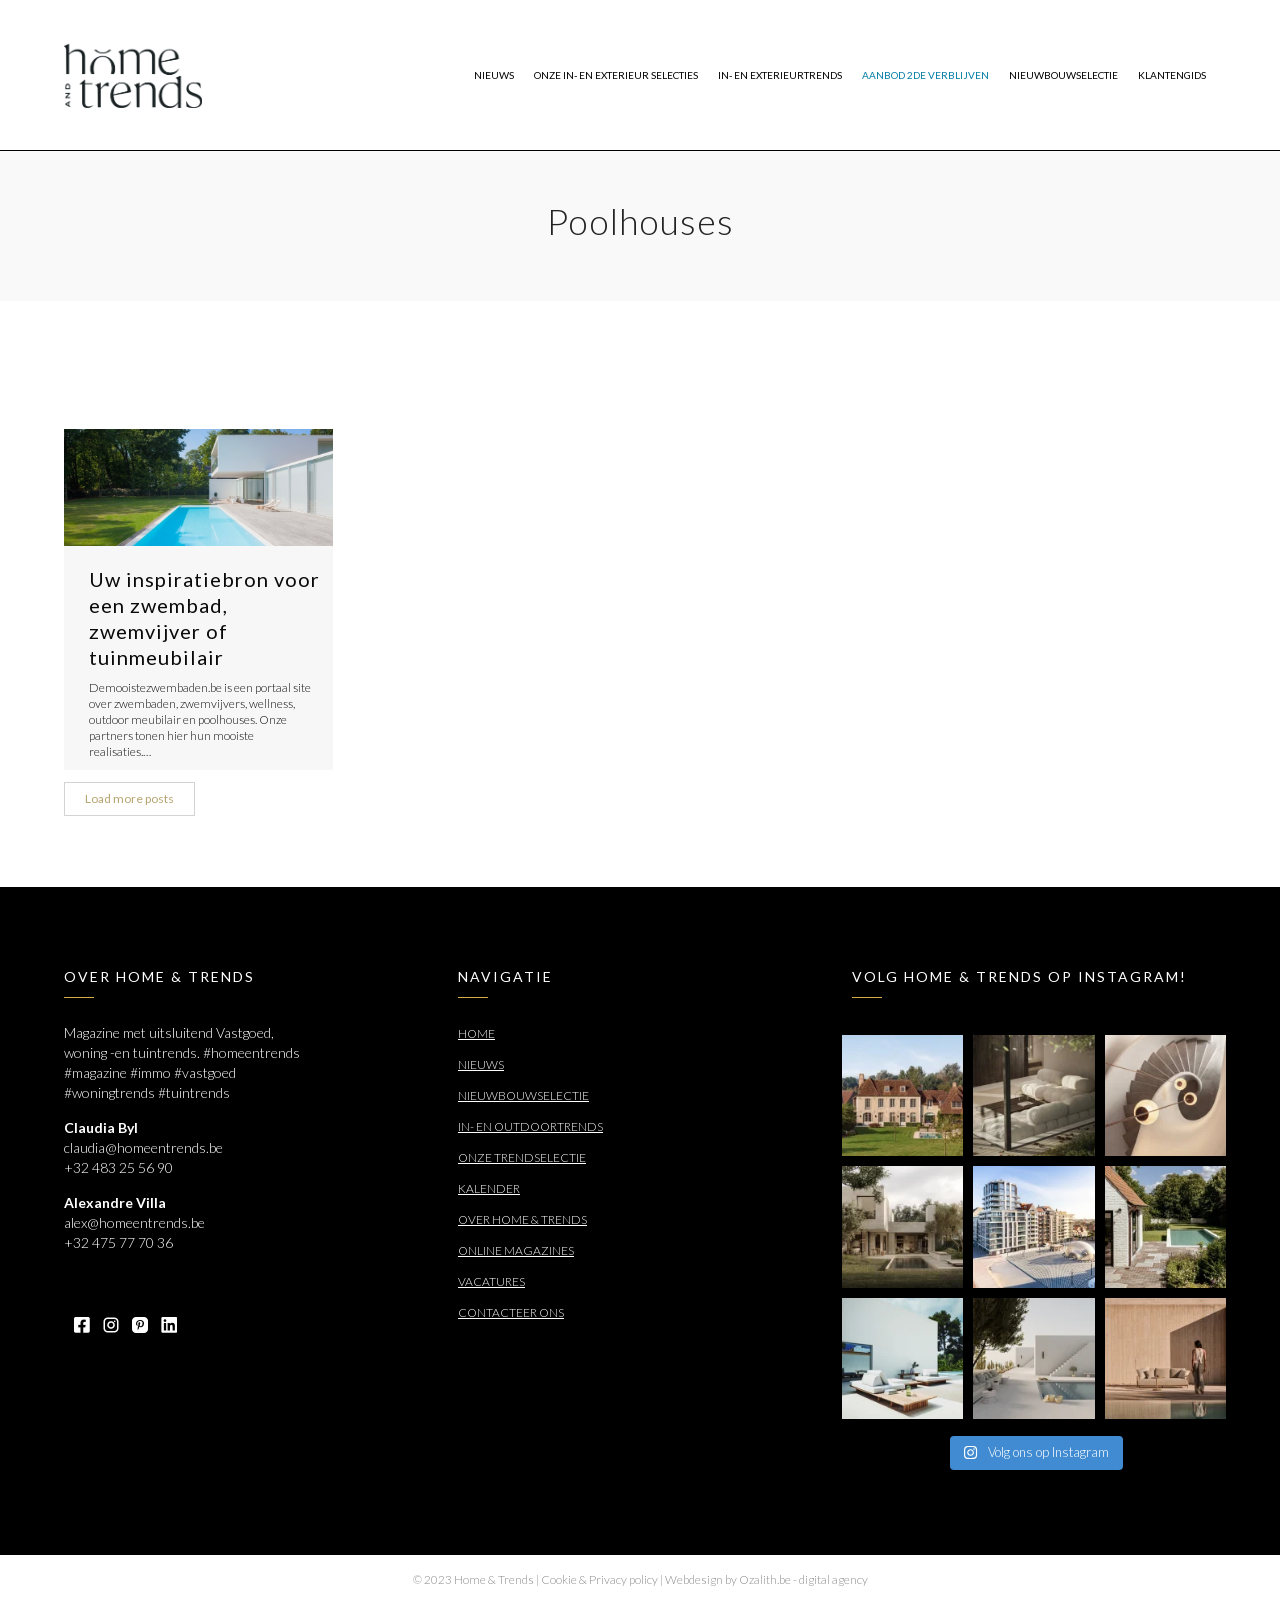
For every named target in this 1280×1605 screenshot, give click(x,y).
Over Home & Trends (522, 1219)
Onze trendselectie (522, 1157)
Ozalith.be (765, 1579)
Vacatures (491, 1281)
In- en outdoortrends (530, 1126)
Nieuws (481, 1064)
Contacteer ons (511, 1312)
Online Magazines (516, 1250)
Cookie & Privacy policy (599, 1579)
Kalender (489, 1188)
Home (476, 1033)
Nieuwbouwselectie (523, 1095)
